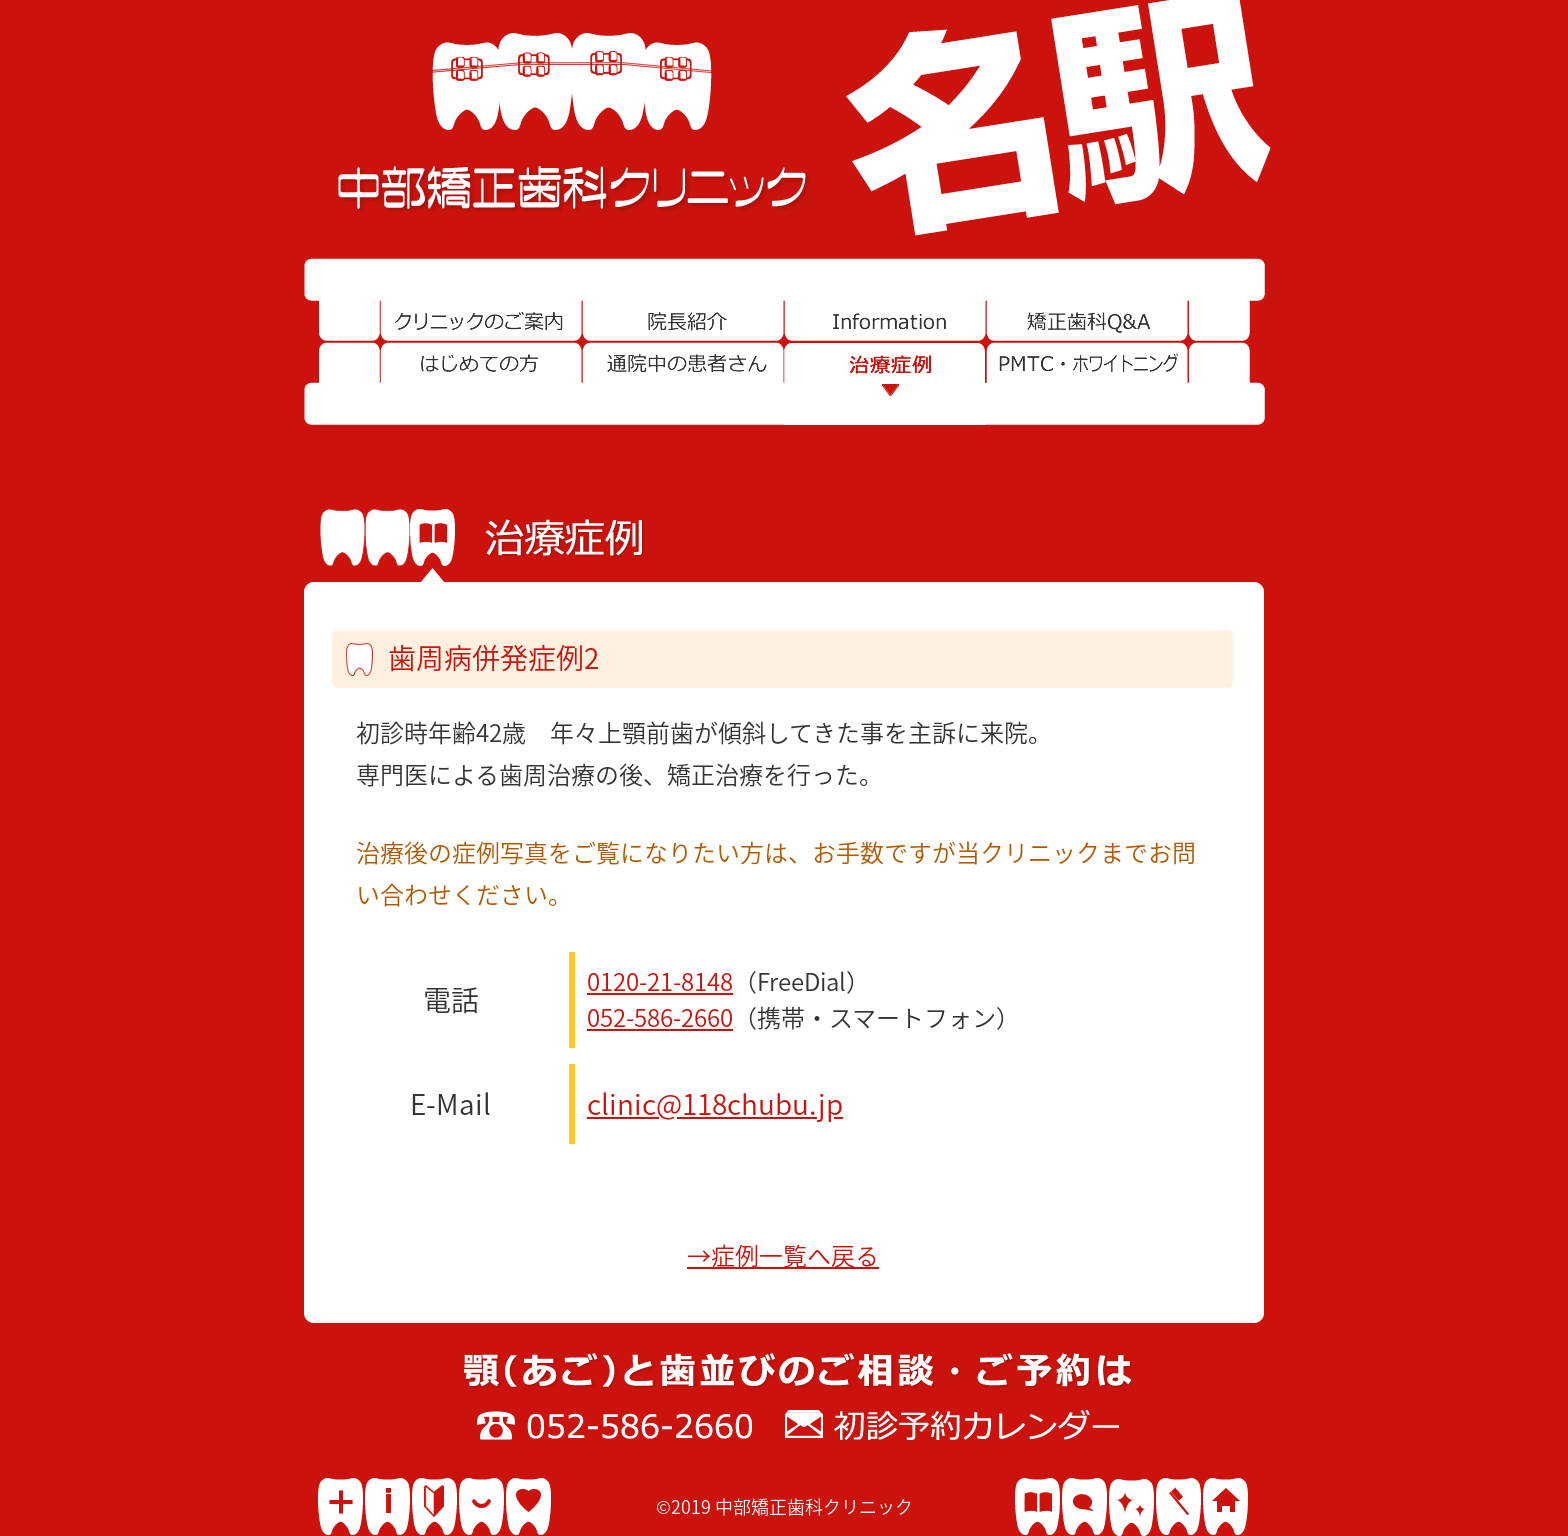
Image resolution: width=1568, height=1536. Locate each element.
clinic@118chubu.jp (715, 1104)
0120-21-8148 (660, 982)
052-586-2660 (660, 1018)
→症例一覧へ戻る (783, 1256)
